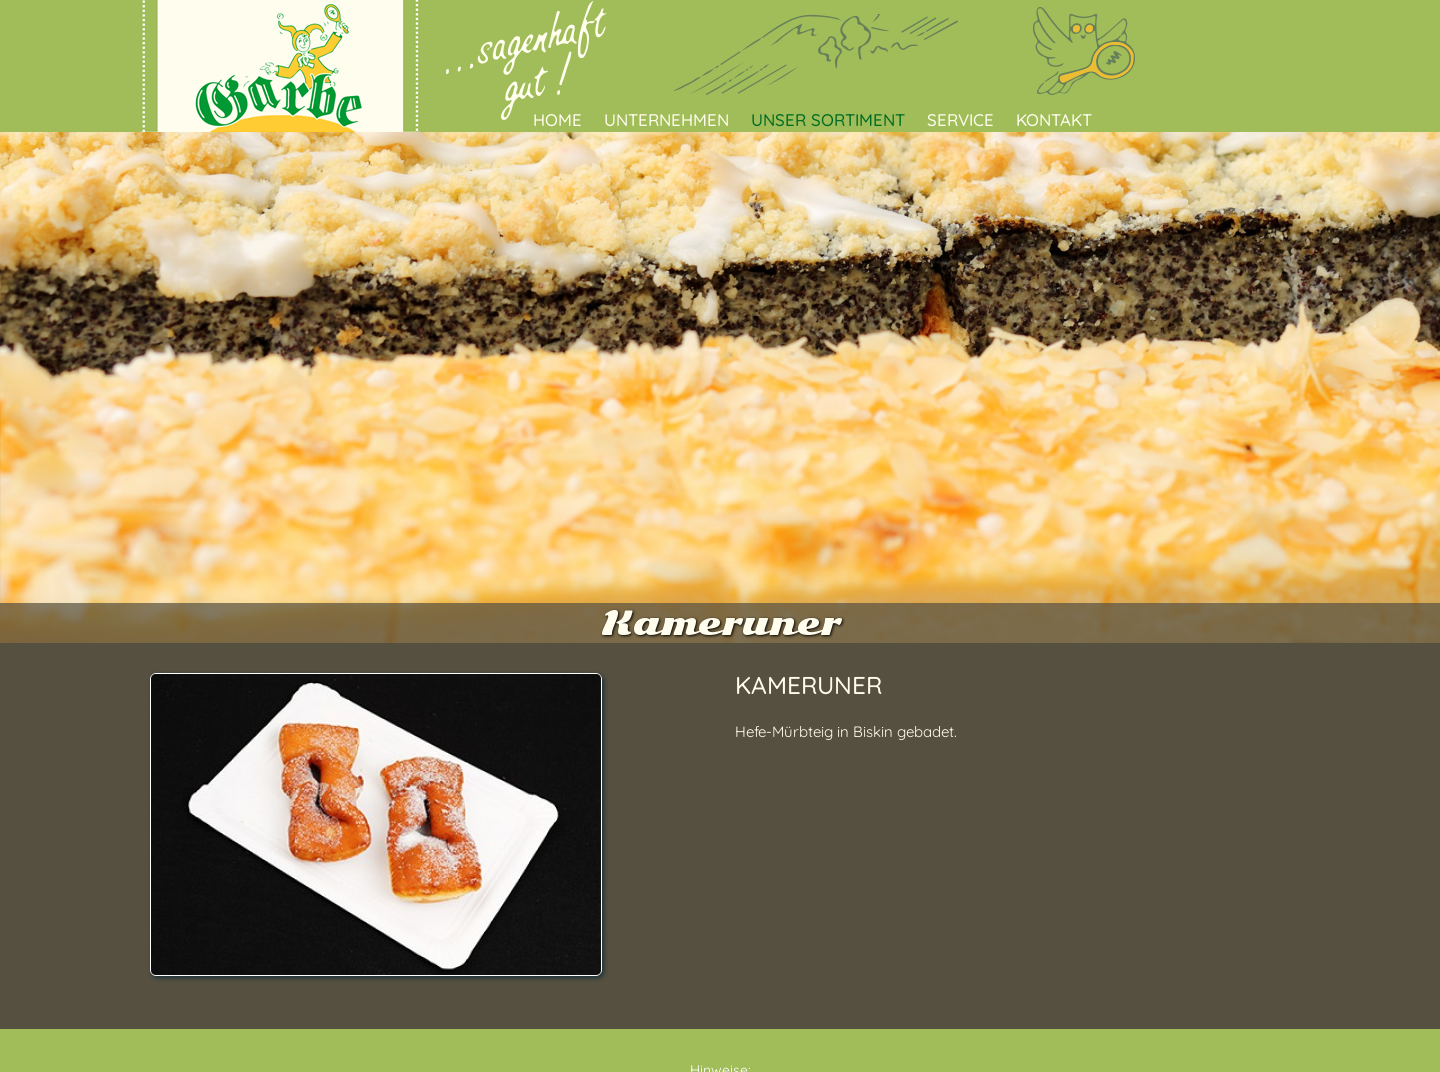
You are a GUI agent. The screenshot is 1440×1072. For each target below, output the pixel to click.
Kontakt (1054, 119)
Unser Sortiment (828, 119)
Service (960, 119)
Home (557, 119)
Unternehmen (666, 119)
